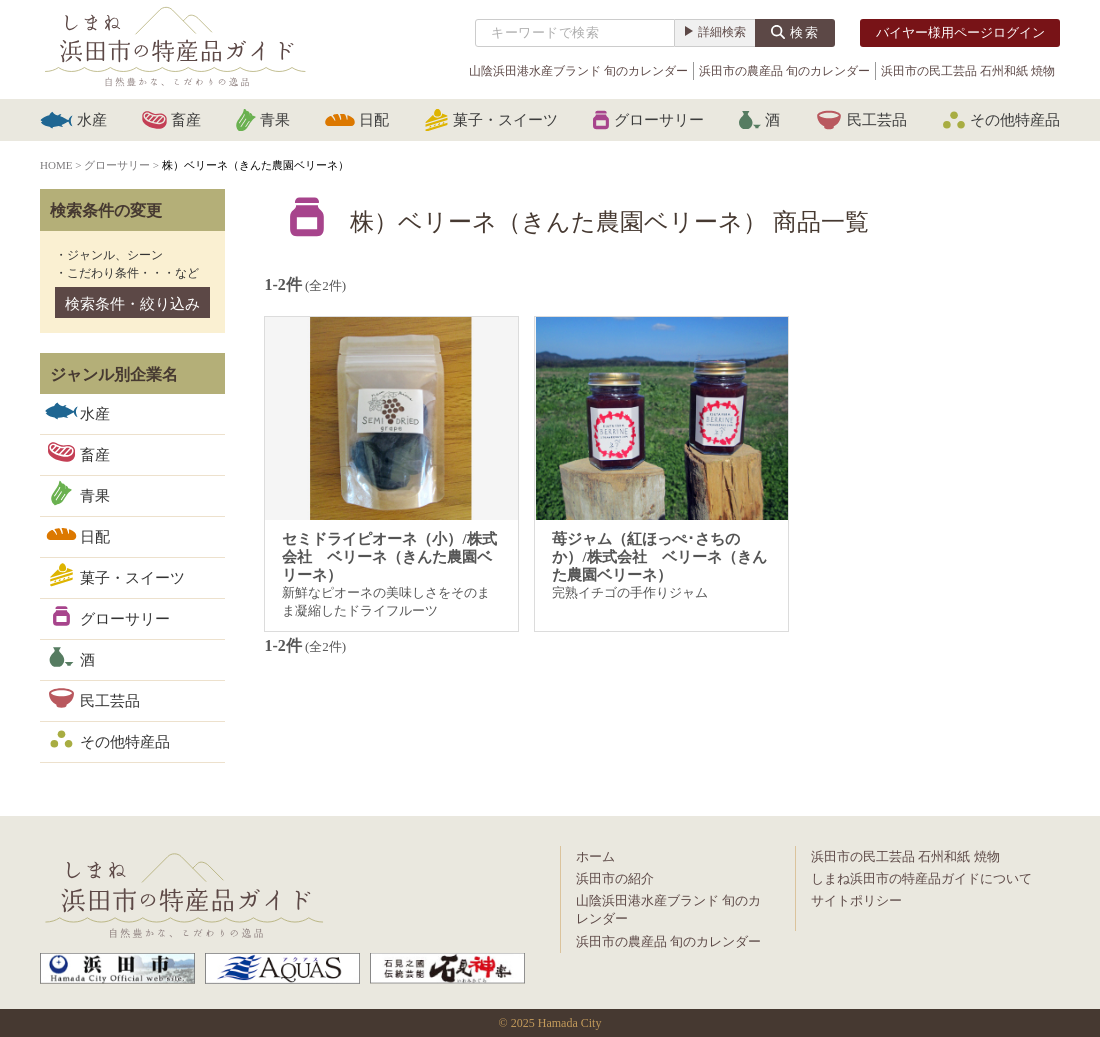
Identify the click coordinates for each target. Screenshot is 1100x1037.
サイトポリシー (856, 900)
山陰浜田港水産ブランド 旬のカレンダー (578, 71)
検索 (805, 32)
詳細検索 (722, 32)
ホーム (595, 856)
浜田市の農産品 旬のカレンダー (784, 71)
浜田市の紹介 (615, 878)
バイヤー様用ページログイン (960, 32)
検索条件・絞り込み (132, 304)
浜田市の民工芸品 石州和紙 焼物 (968, 71)
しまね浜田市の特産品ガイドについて (921, 878)
